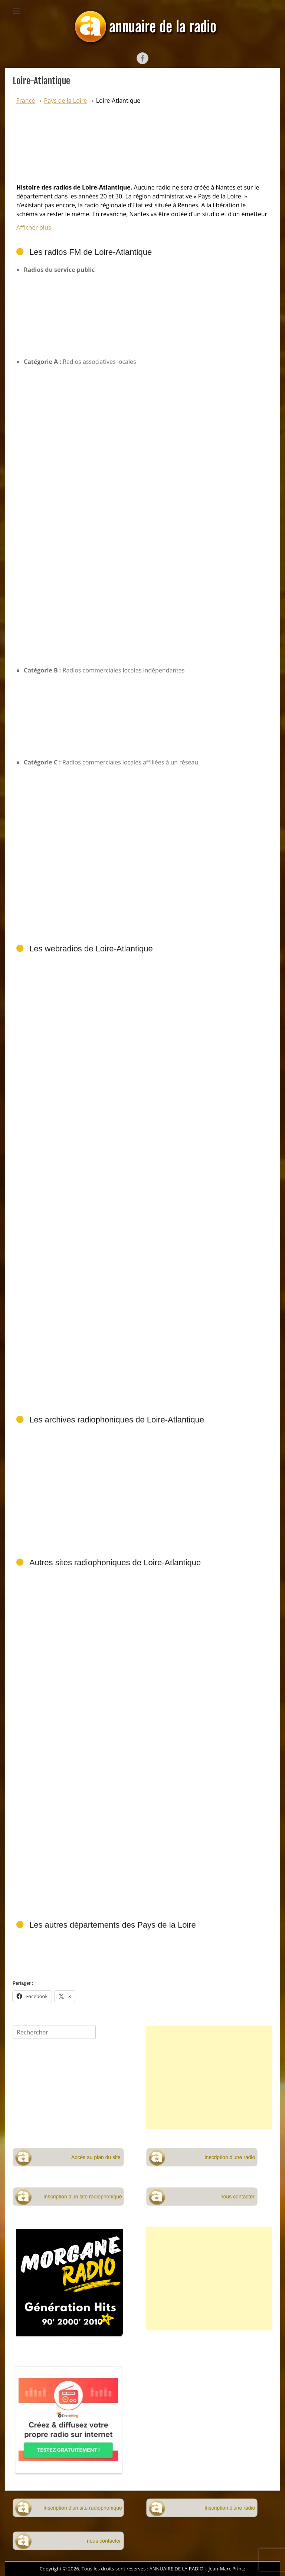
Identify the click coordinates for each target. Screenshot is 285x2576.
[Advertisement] (142, 1836)
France (25, 100)
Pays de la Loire (65, 100)
